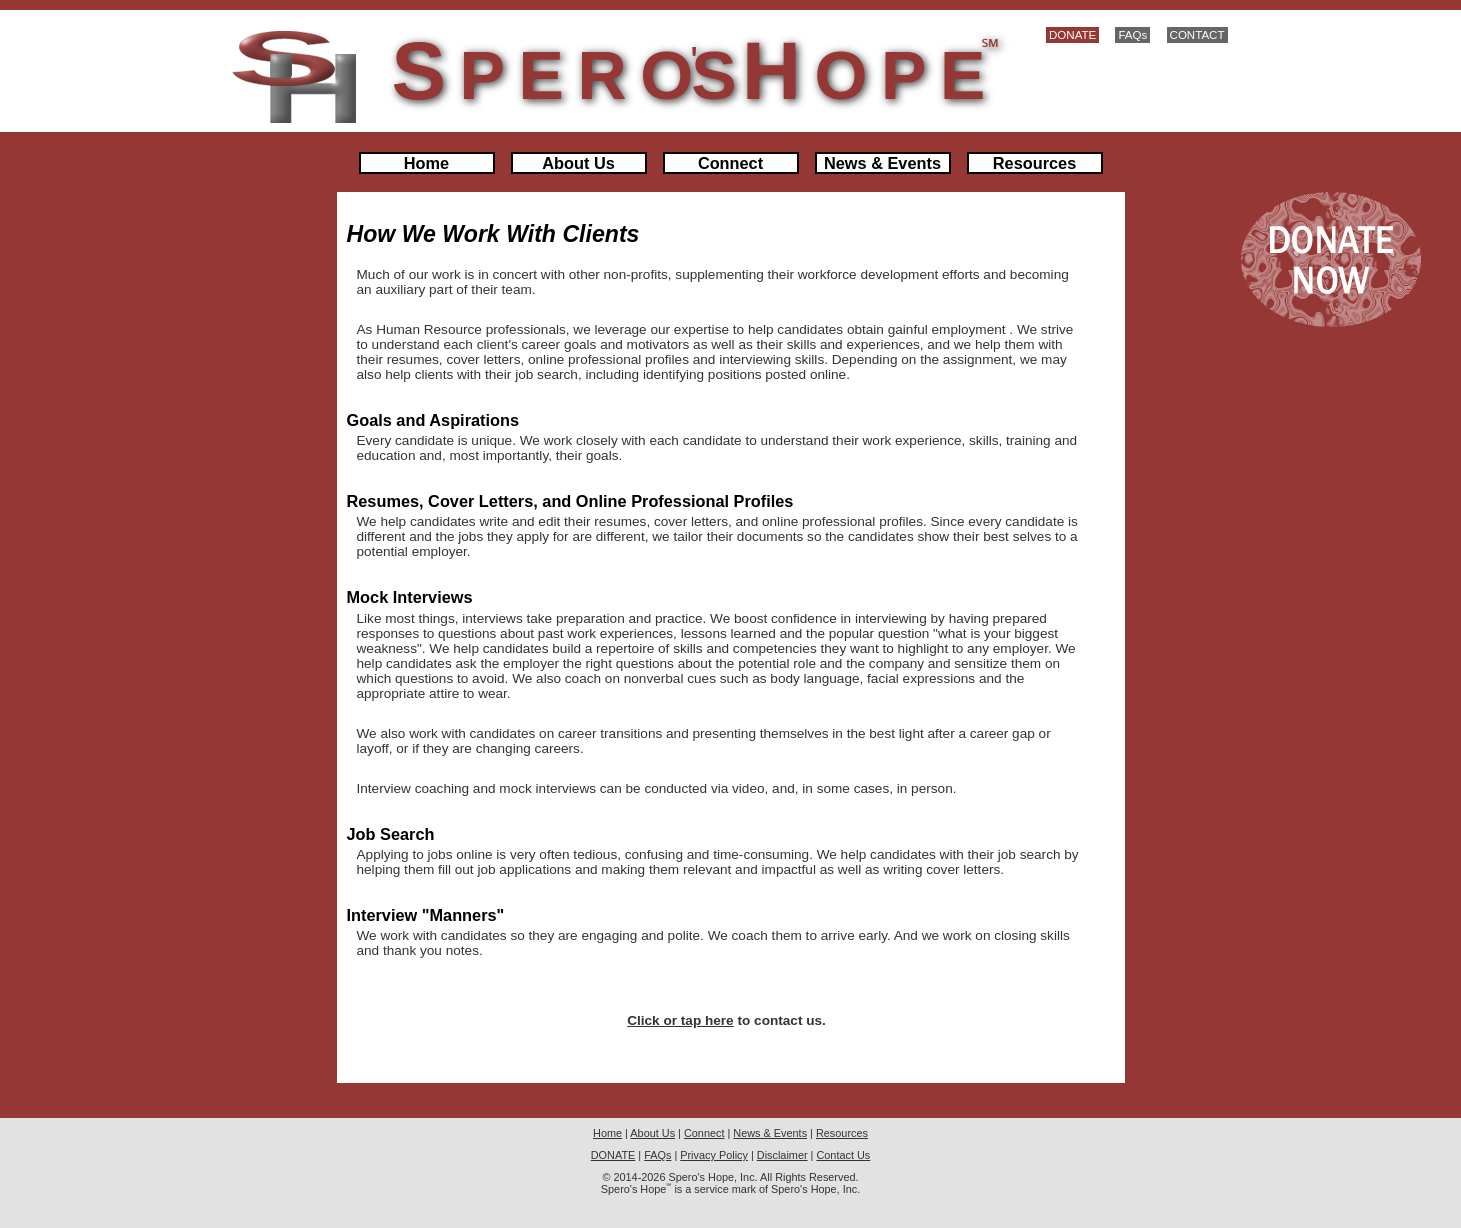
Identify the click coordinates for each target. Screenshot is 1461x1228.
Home (426, 163)
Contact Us (843, 1155)
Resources (1034, 163)
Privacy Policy (714, 1155)
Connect (730, 163)
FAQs (1132, 35)
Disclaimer (782, 1155)
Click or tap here (680, 1020)
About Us (578, 163)
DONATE (1072, 35)
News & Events (882, 163)
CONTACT (1197, 35)
